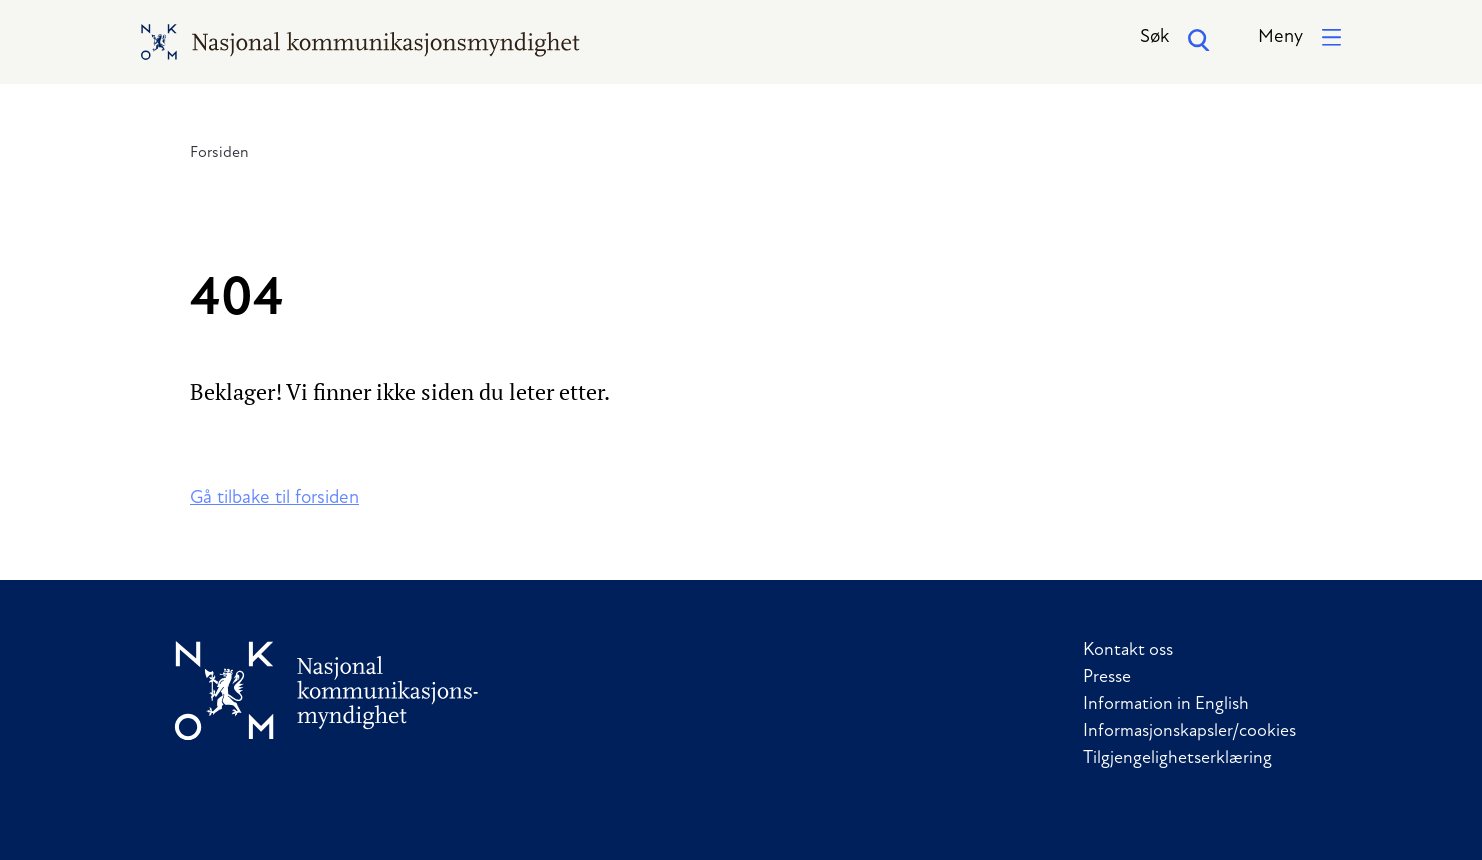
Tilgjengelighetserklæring (1177, 758)
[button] (1299, 38)
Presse (1107, 677)
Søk (1175, 40)
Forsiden (219, 153)
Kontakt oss (1128, 650)
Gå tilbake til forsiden (274, 498)
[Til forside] (327, 690)
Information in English (1166, 704)
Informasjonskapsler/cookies (1189, 731)
